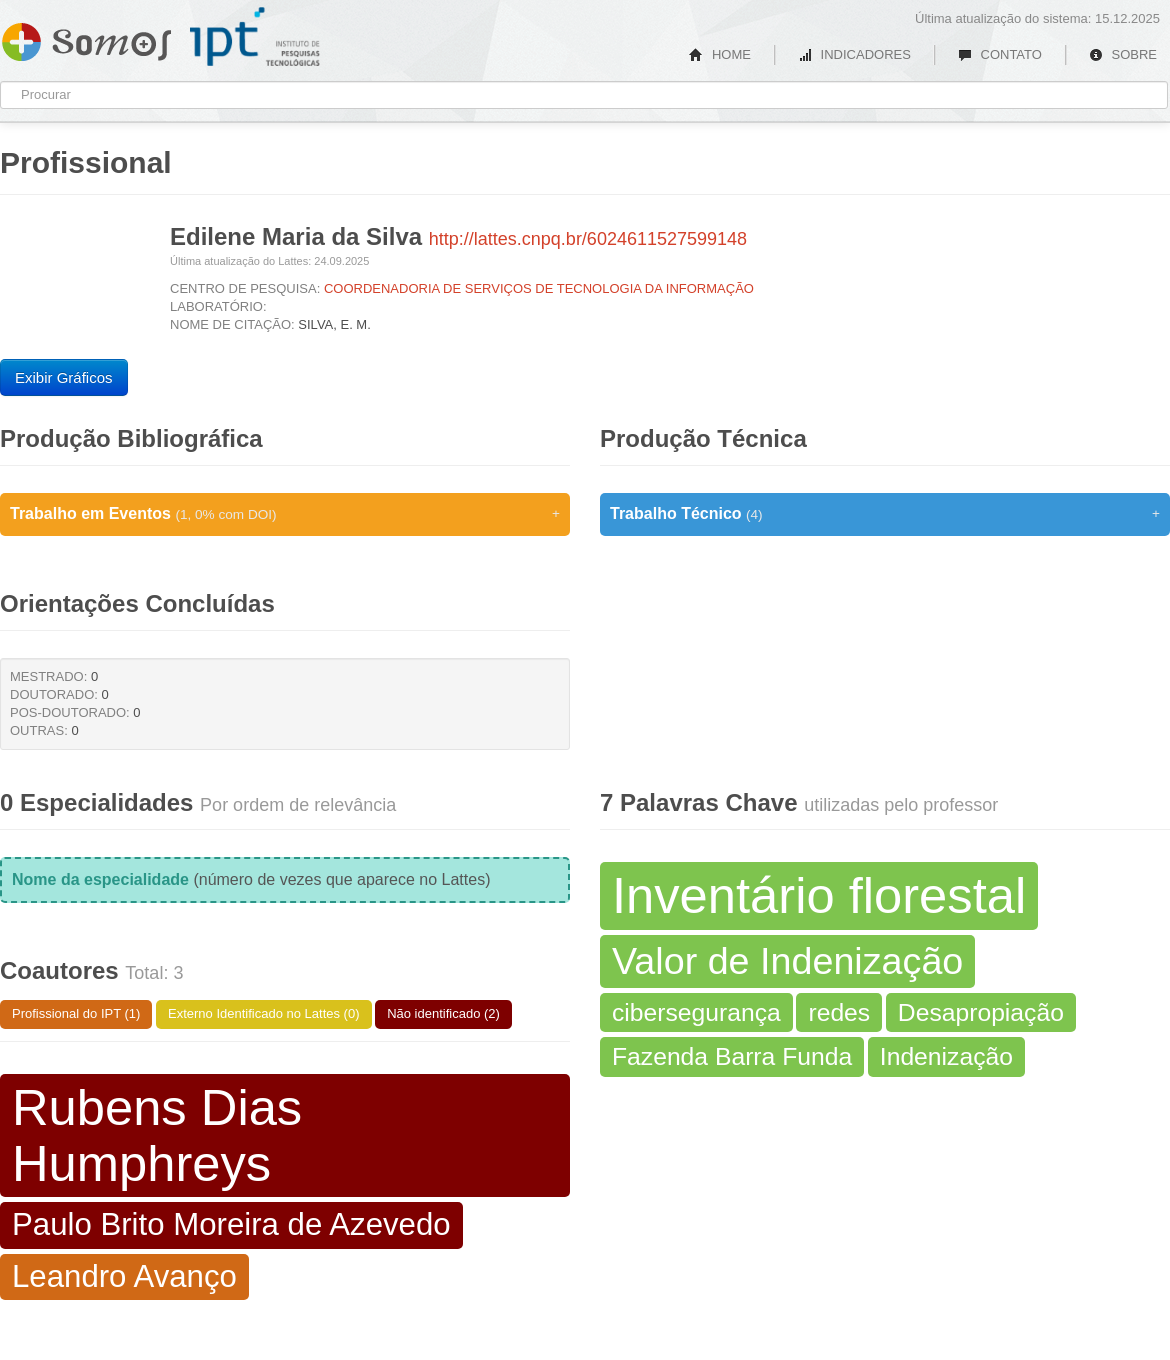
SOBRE (1123, 54)
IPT (255, 37)
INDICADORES (854, 54)
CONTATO (1000, 54)
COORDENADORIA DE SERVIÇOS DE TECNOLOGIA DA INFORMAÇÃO (539, 288)
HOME (720, 54)
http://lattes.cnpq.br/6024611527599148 (588, 239)
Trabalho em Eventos (285, 514)
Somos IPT (86, 38)
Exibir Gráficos (64, 377)
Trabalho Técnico (885, 514)
